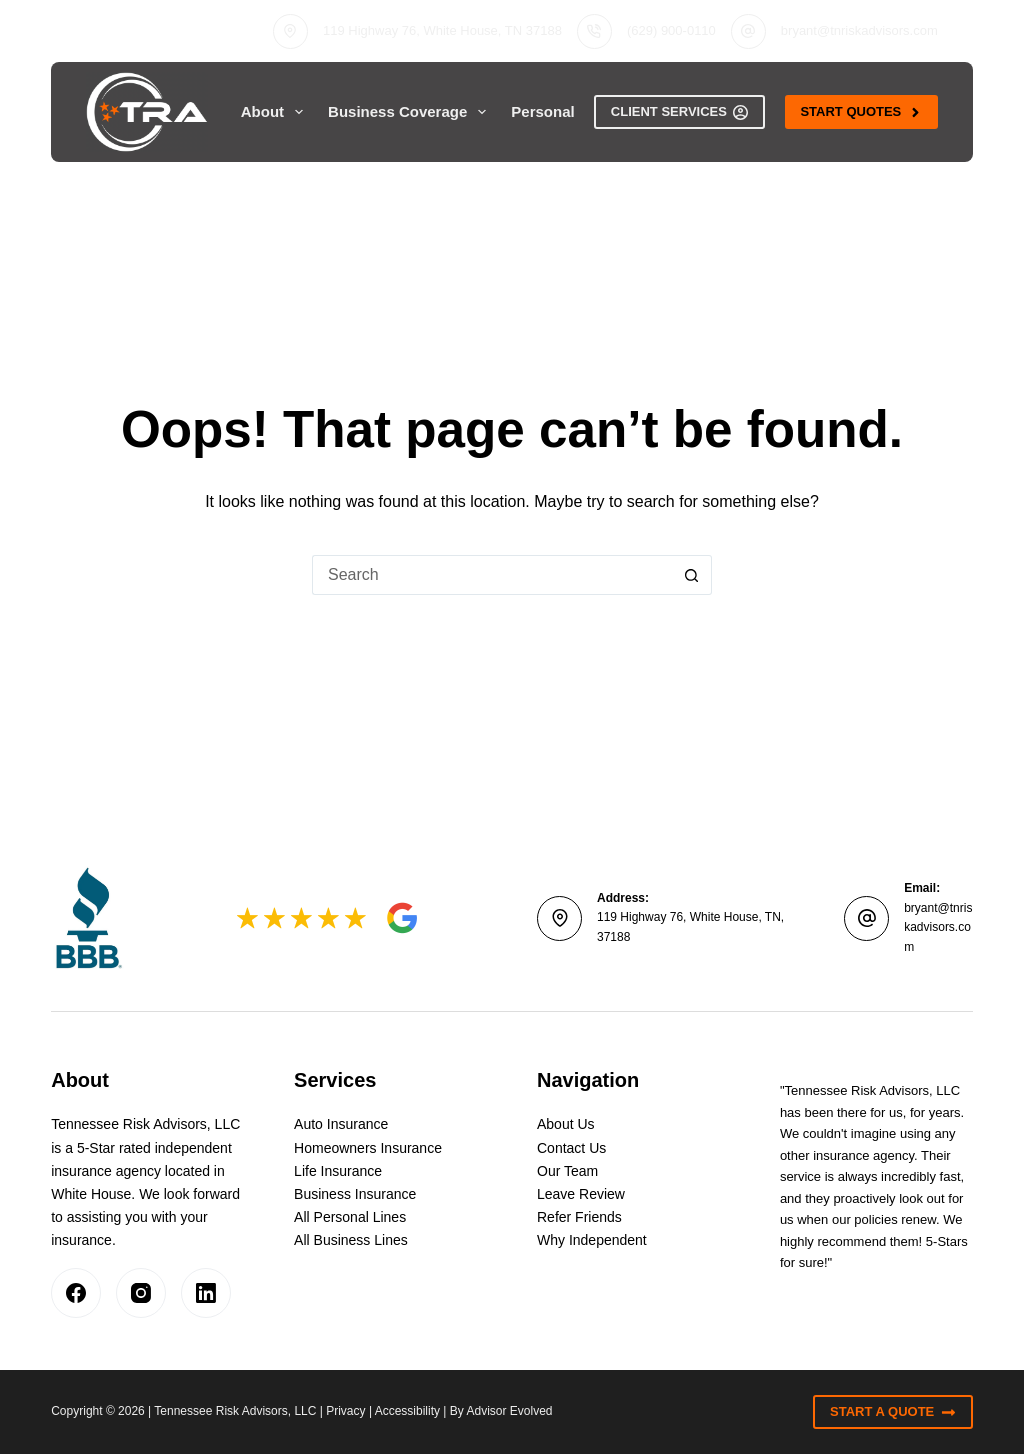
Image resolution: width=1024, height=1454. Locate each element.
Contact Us (571, 1148)
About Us (566, 1124)
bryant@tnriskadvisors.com (859, 30)
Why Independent (592, 1240)
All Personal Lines (350, 1217)
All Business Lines (351, 1240)
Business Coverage (411, 112)
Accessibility (407, 1411)
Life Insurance (338, 1171)
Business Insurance (355, 1194)
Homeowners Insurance (368, 1148)
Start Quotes (861, 112)
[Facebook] (76, 1293)
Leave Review (581, 1194)
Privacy (345, 1411)
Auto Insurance (341, 1124)
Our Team (567, 1171)
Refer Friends (579, 1217)
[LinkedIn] (206, 1293)
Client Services (680, 112)
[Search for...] (492, 575)
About (276, 112)
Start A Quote (893, 1412)
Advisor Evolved (510, 1411)
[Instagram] (141, 1293)
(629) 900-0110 (671, 30)
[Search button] (692, 575)
